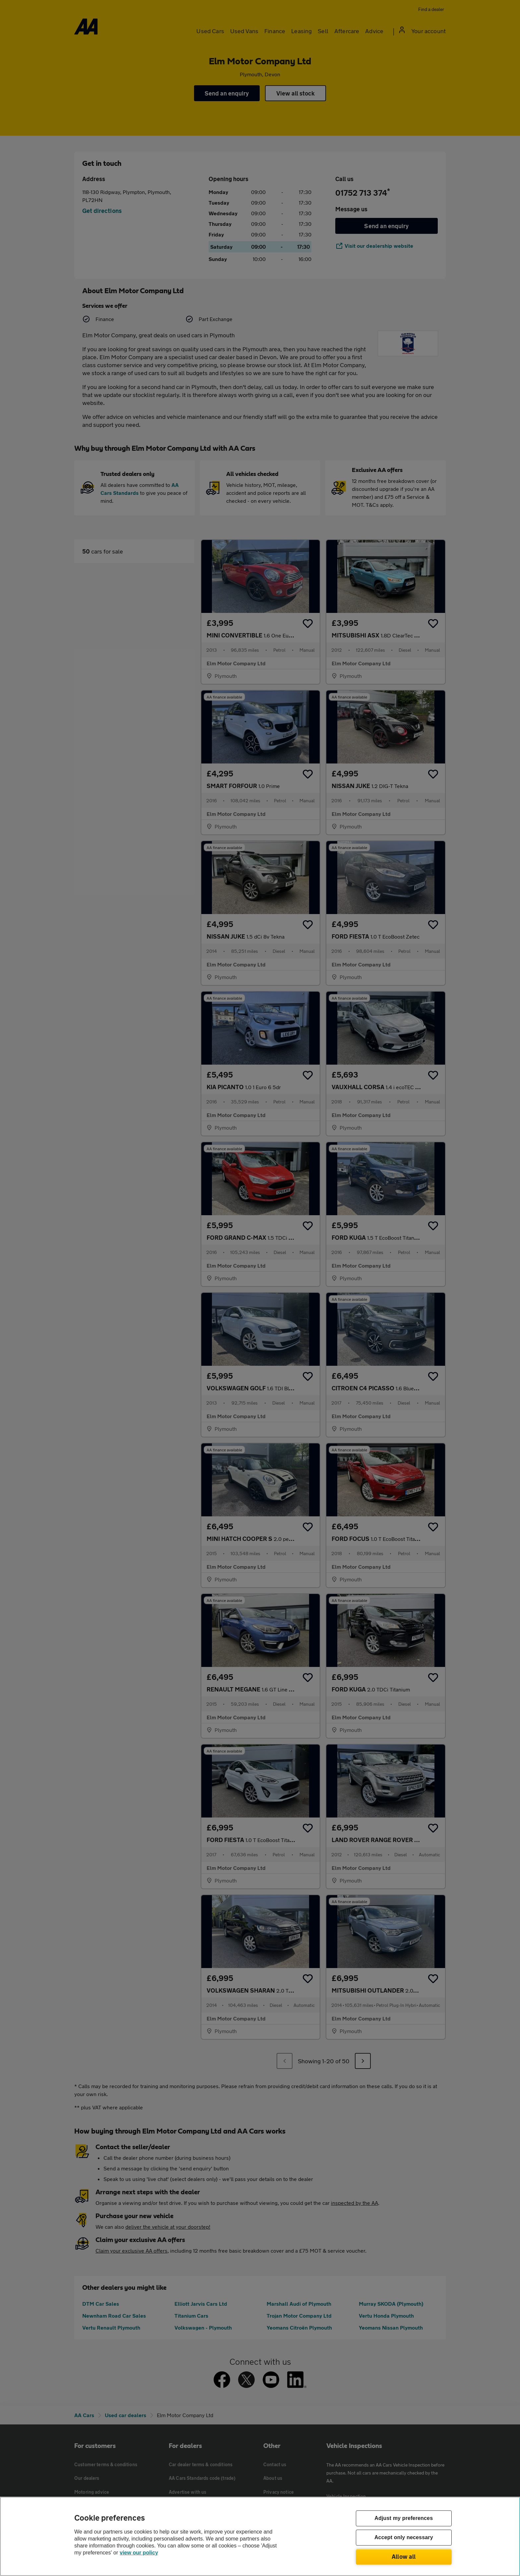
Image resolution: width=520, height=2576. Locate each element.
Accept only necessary (403, 2538)
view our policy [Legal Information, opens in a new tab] (139, 2552)
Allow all (404, 2556)
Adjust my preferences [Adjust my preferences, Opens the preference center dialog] (403, 2518)
